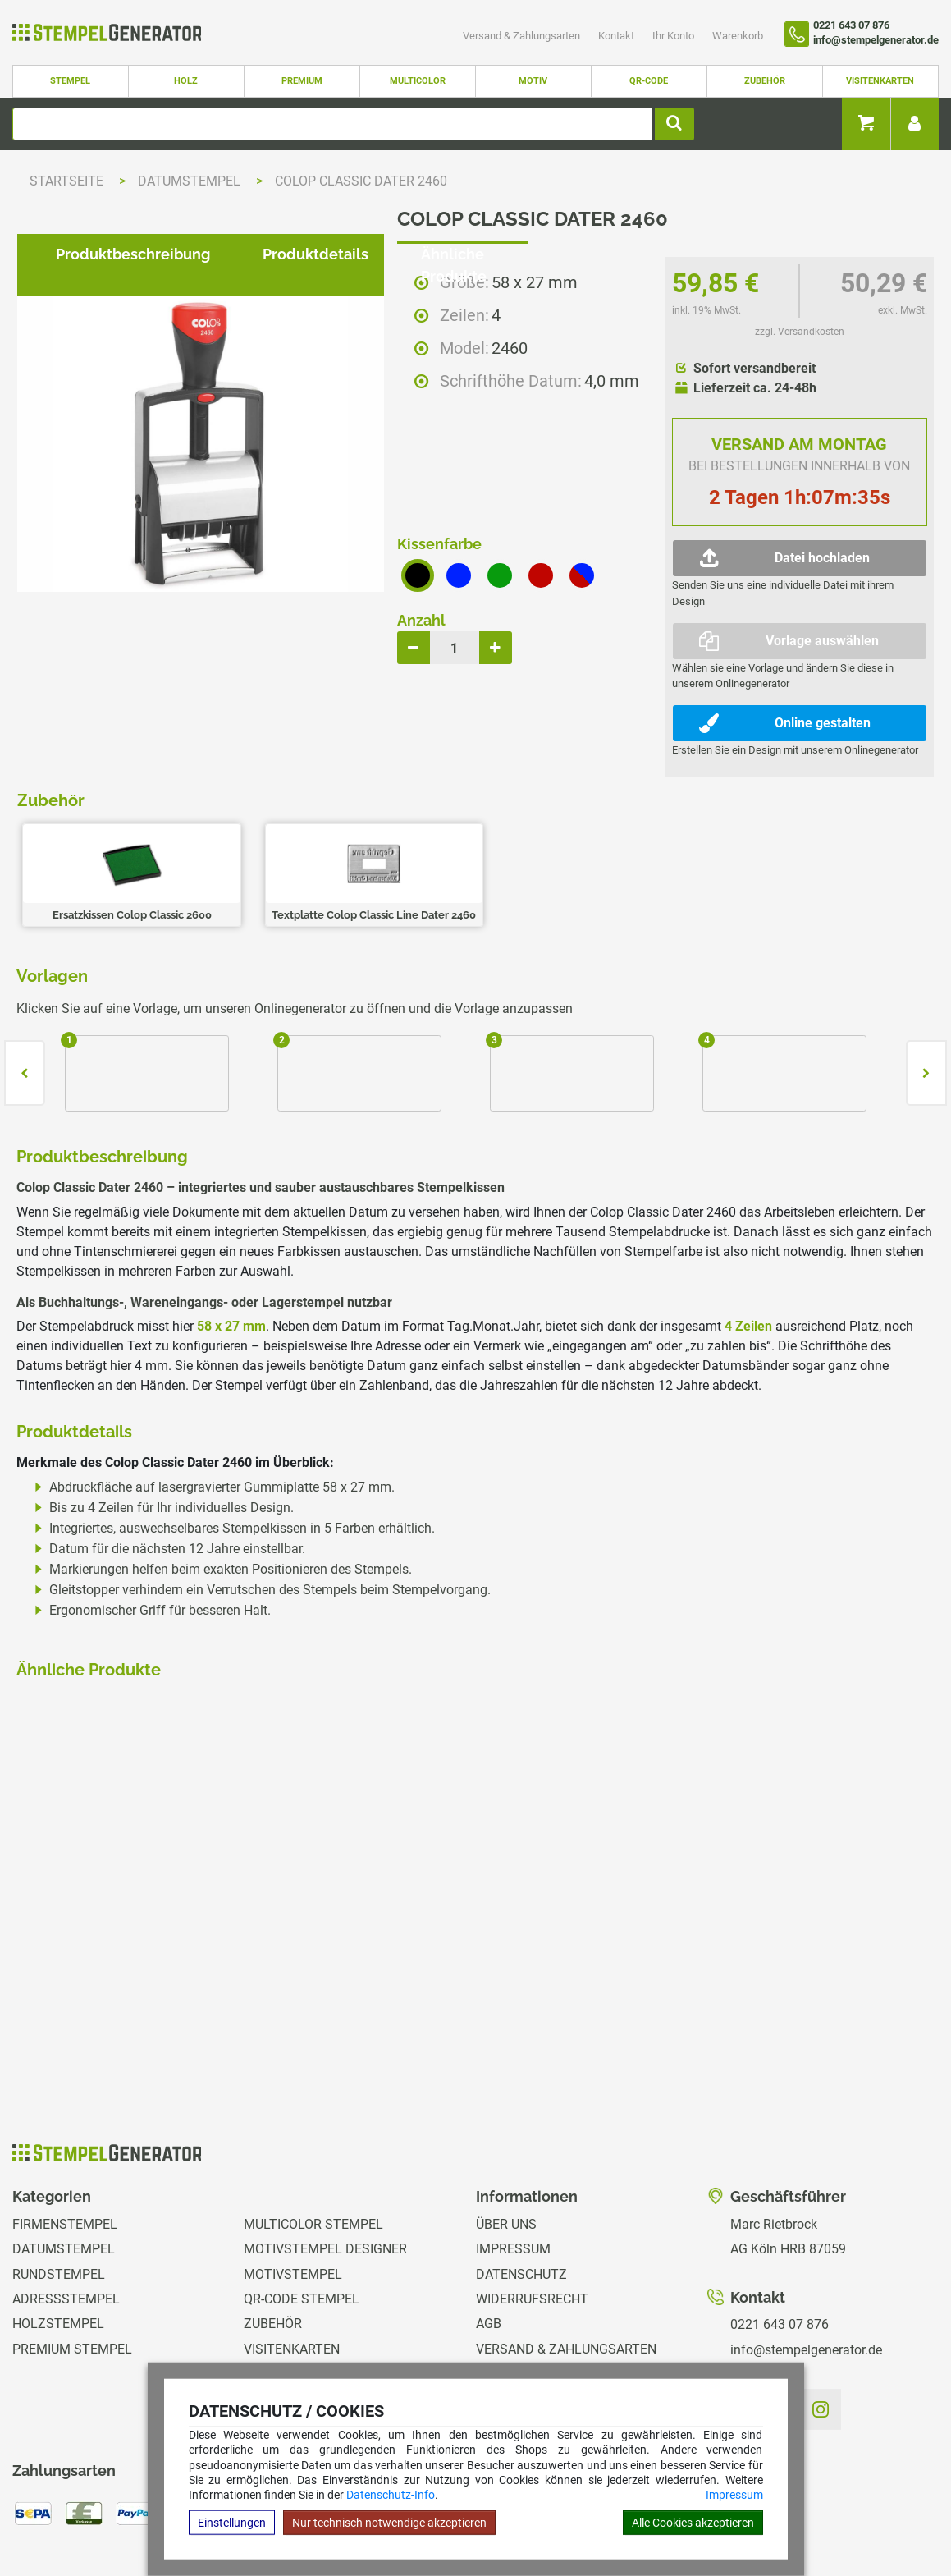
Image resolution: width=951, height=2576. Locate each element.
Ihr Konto (674, 36)
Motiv (533, 81)
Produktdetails (302, 1011)
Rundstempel (58, 2185)
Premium (301, 81)
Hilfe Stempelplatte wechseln (845, 2513)
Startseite (66, 181)
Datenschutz (521, 2185)
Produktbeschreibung (120, 1011)
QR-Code (648, 81)
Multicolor (418, 81)
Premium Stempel (72, 2259)
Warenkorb (737, 36)
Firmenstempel (64, 2135)
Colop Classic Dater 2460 (361, 181)
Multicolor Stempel (313, 2135)
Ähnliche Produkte (474, 1011)
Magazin (504, 2334)
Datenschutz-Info (390, 2494)
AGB (488, 2235)
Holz (186, 81)
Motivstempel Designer (325, 2159)
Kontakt (617, 36)
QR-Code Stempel (301, 2209)
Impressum (734, 2494)
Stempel (70, 81)
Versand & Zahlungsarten (523, 36)
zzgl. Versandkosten (799, 331)
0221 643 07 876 (779, 2235)
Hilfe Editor (35, 2513)
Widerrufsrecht (532, 2209)
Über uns (506, 2135)
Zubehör (764, 81)
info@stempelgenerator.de (806, 2260)
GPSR (493, 2359)
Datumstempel (191, 181)
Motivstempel (293, 2185)
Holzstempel (58, 2235)
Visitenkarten (880, 81)
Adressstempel (66, 2209)
